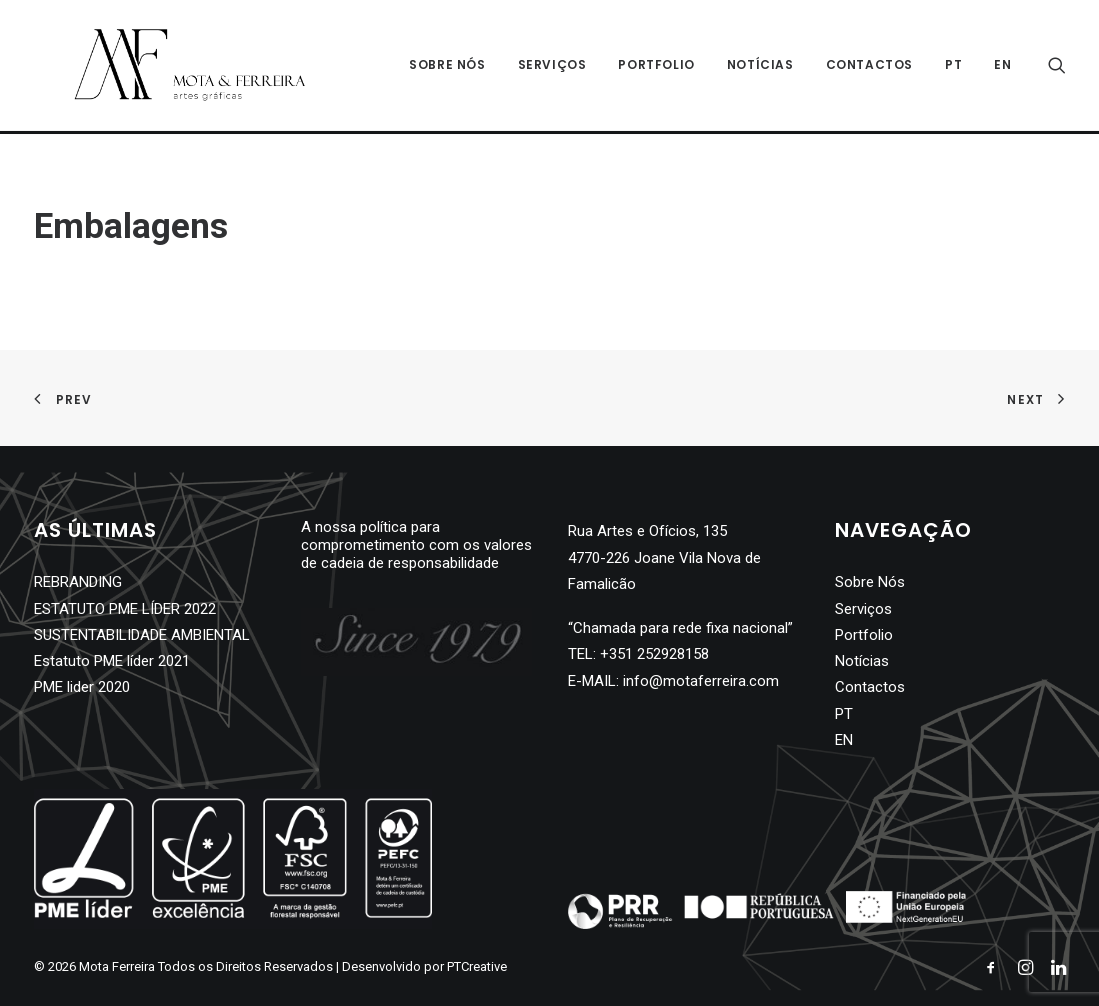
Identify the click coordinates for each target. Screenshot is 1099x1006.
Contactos (869, 66)
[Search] (1057, 67)
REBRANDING (78, 582)
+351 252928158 (654, 654)
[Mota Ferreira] (169, 67)
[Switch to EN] (995, 67)
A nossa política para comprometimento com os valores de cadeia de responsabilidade (416, 545)
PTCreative (477, 966)
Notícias (760, 66)
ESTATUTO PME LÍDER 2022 (125, 609)
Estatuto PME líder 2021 (112, 661)
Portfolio (656, 66)
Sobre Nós (447, 66)
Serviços (552, 66)
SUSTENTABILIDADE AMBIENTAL (142, 635)
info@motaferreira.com (701, 681)
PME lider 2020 (82, 687)
